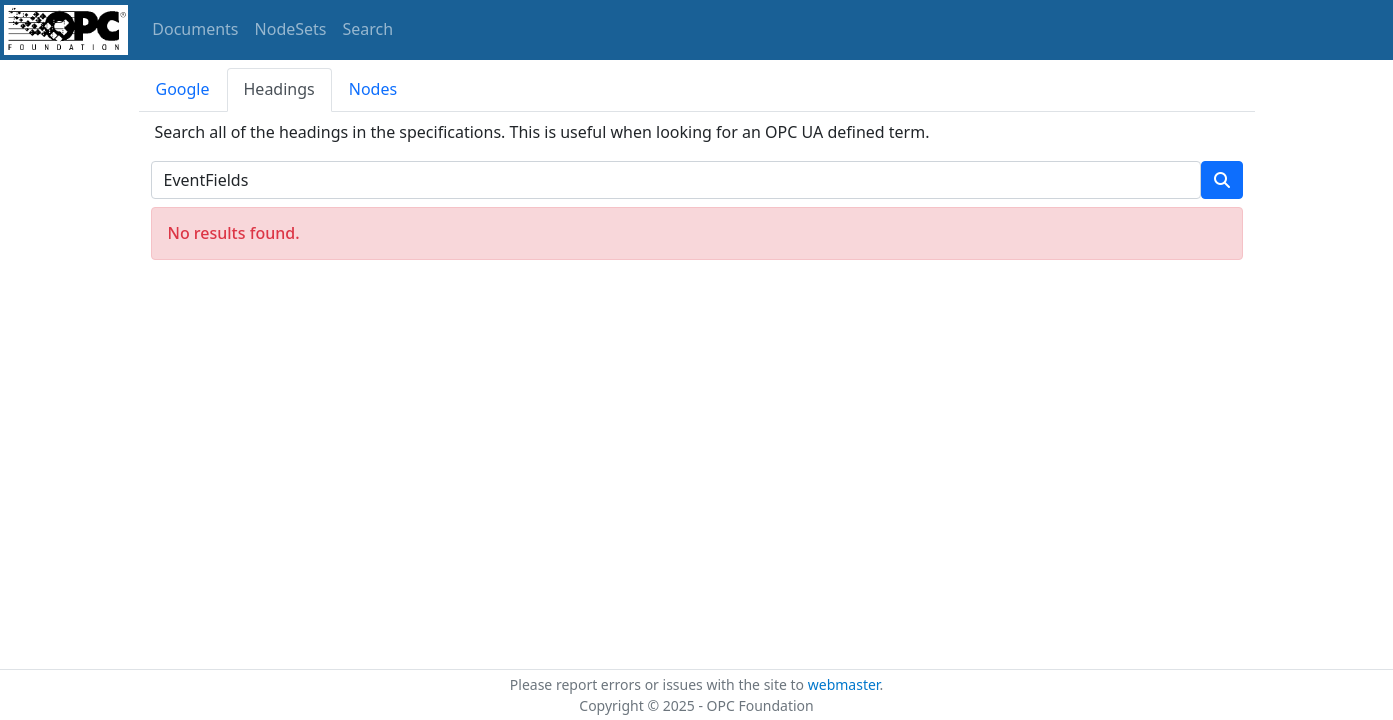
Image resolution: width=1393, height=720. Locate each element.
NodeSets (291, 29)
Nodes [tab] (373, 89)
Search (368, 29)
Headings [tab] (279, 89)
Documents (195, 29)
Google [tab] (183, 89)
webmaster (844, 684)
